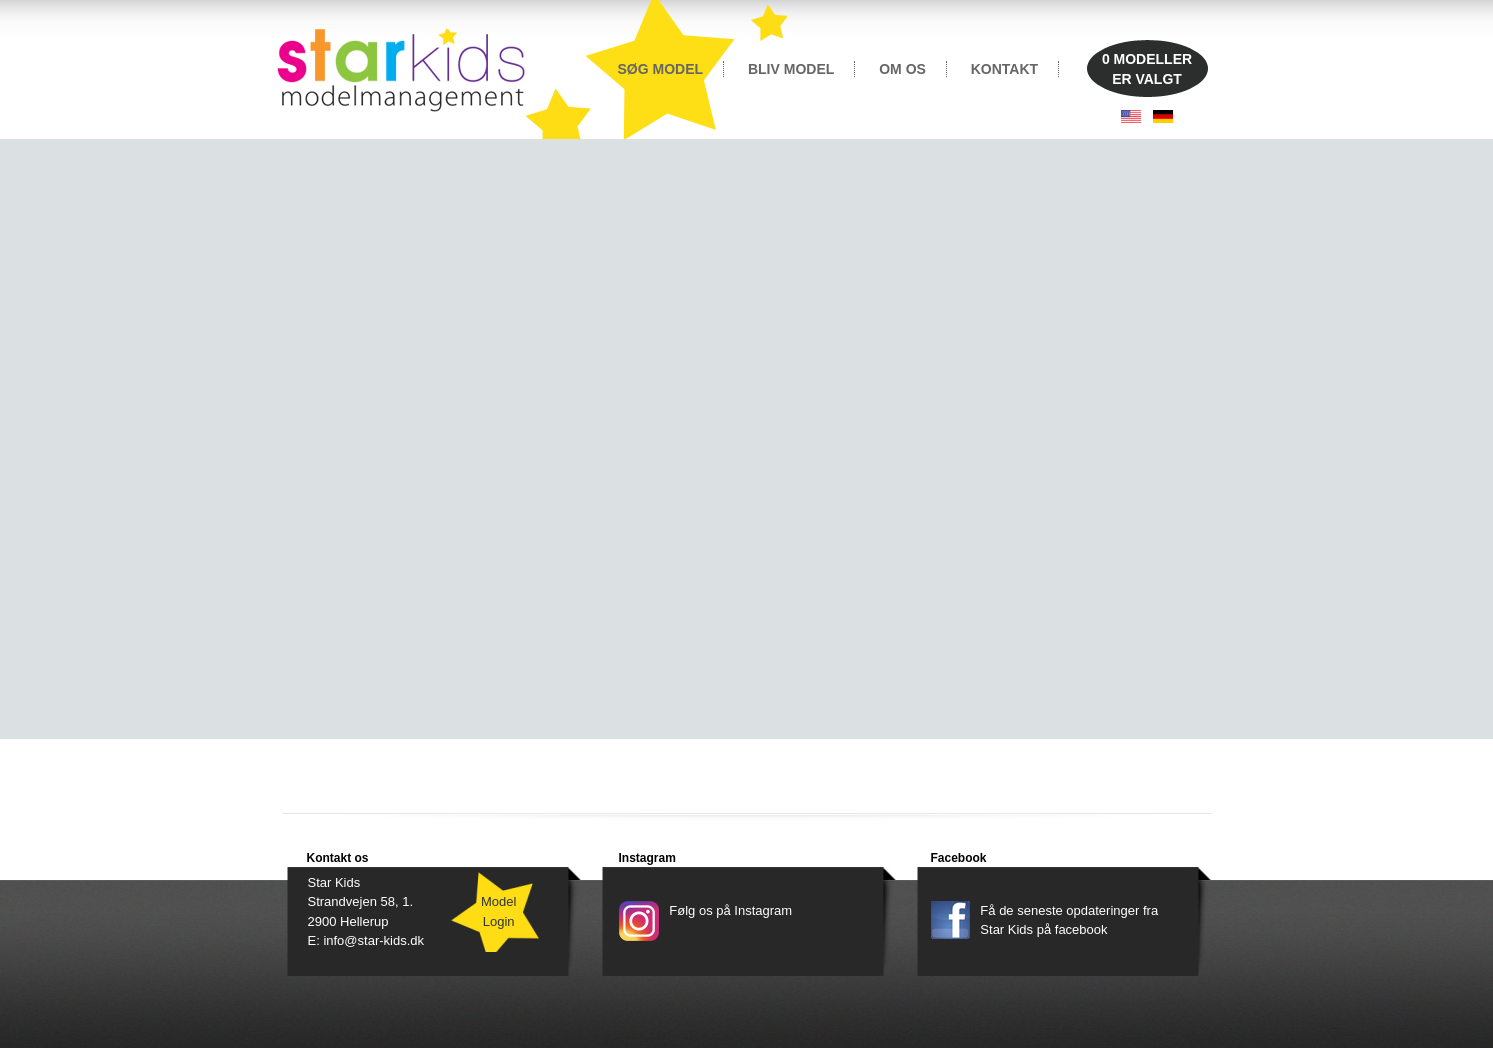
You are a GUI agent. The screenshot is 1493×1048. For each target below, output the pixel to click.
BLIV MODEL (791, 69)
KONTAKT (1004, 69)
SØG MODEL (661, 69)
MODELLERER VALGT (1147, 69)
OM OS (902, 69)
